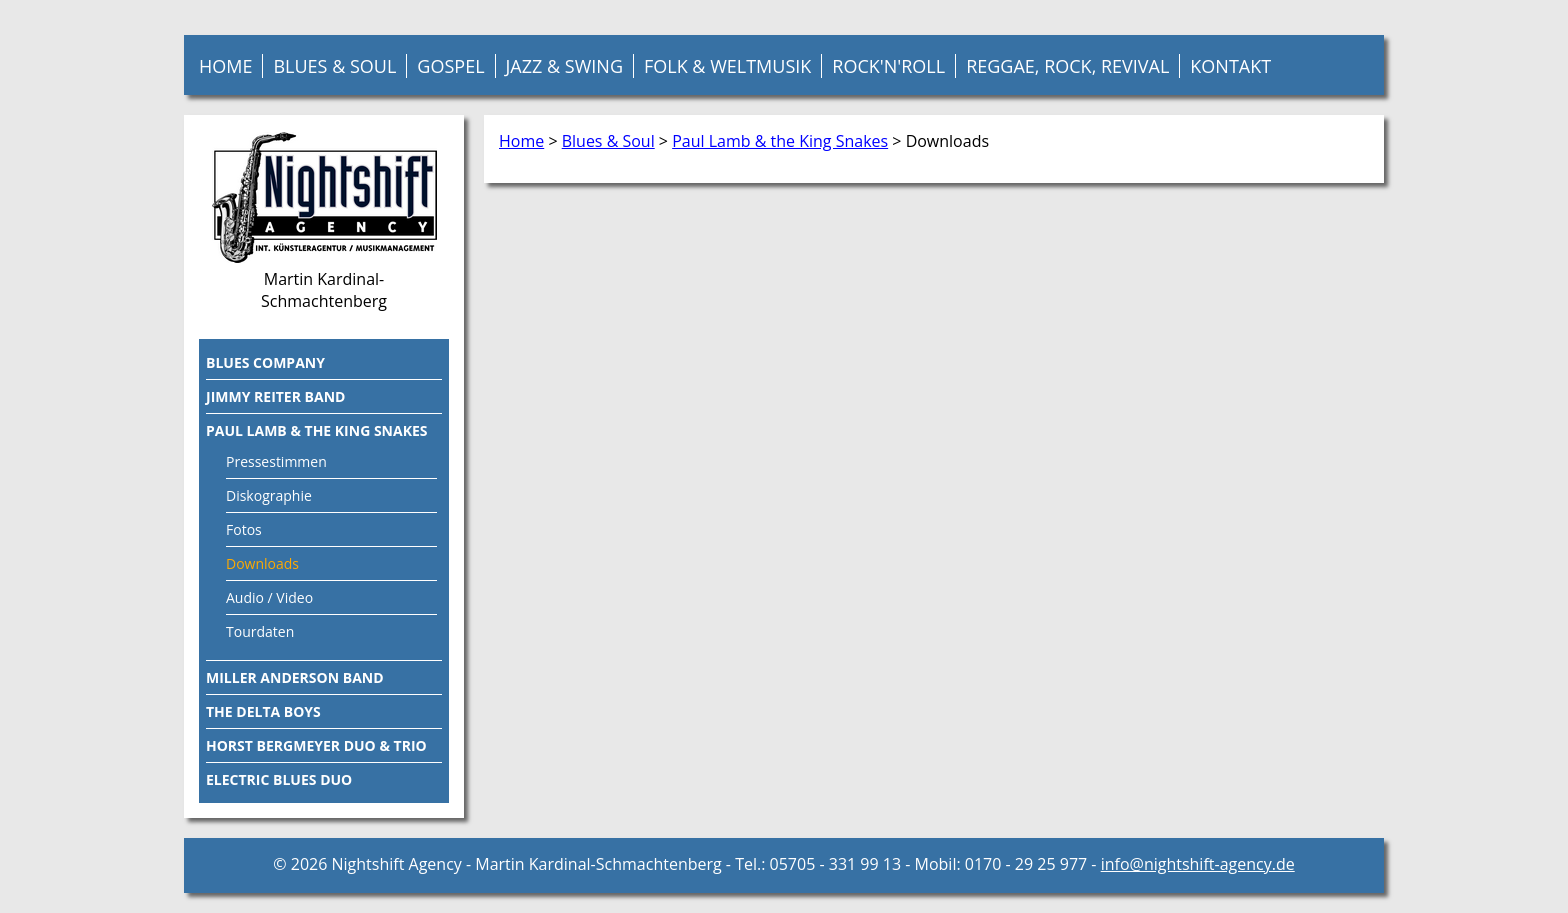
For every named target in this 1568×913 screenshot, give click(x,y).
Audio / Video (269, 597)
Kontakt (1230, 66)
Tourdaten (260, 631)
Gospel (450, 66)
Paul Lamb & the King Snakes (780, 141)
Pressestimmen (276, 461)
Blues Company (265, 362)
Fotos (244, 529)
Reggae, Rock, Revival (1067, 66)
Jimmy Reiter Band (275, 396)
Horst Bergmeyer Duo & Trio (316, 745)
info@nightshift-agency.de (1198, 864)
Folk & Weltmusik (727, 66)
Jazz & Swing (564, 66)
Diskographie (269, 495)
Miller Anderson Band (295, 677)
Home (225, 66)
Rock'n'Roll (888, 66)
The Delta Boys (263, 711)
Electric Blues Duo (279, 779)
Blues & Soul (334, 66)
